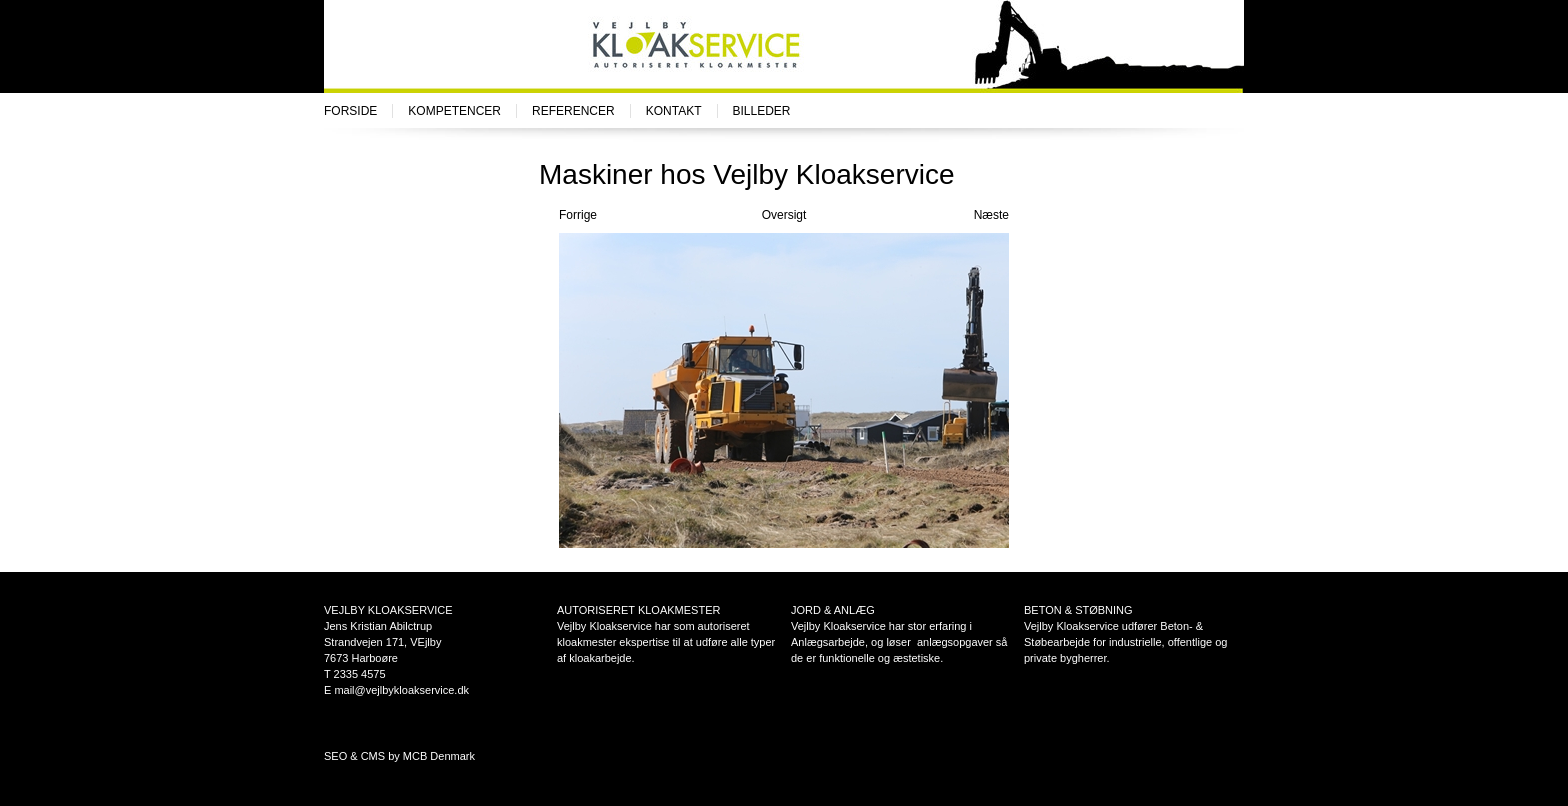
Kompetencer (454, 111)
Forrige (578, 215)
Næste (991, 215)
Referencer (573, 111)
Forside (350, 111)
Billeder (762, 111)
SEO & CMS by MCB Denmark (399, 756)
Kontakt (674, 111)
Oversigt (784, 215)
